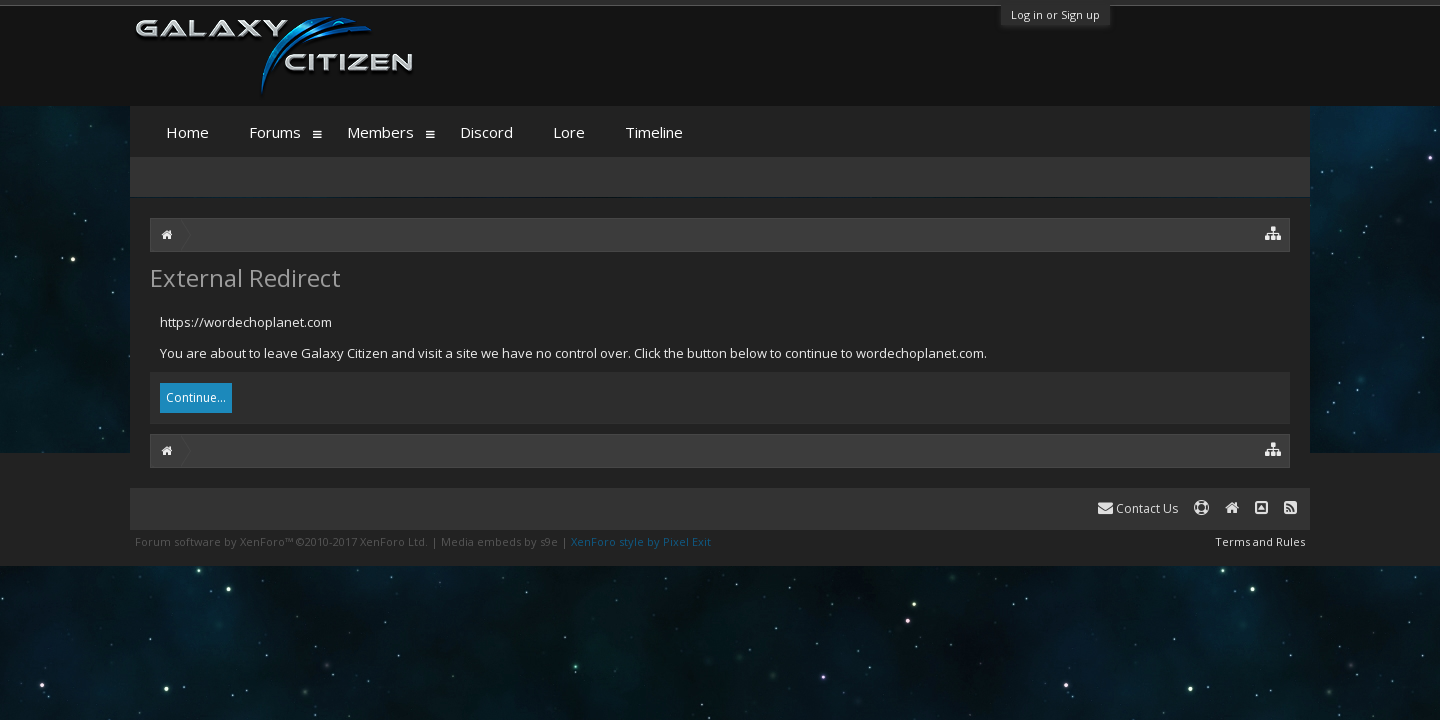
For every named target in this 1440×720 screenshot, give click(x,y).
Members (380, 132)
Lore (569, 132)
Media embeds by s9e (499, 541)
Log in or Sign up (1055, 14)
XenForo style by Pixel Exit (641, 541)
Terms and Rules (1260, 541)
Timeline (654, 132)
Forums (275, 132)
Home (187, 132)
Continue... (196, 397)
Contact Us (1138, 508)
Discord (486, 132)
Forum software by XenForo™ (281, 541)
